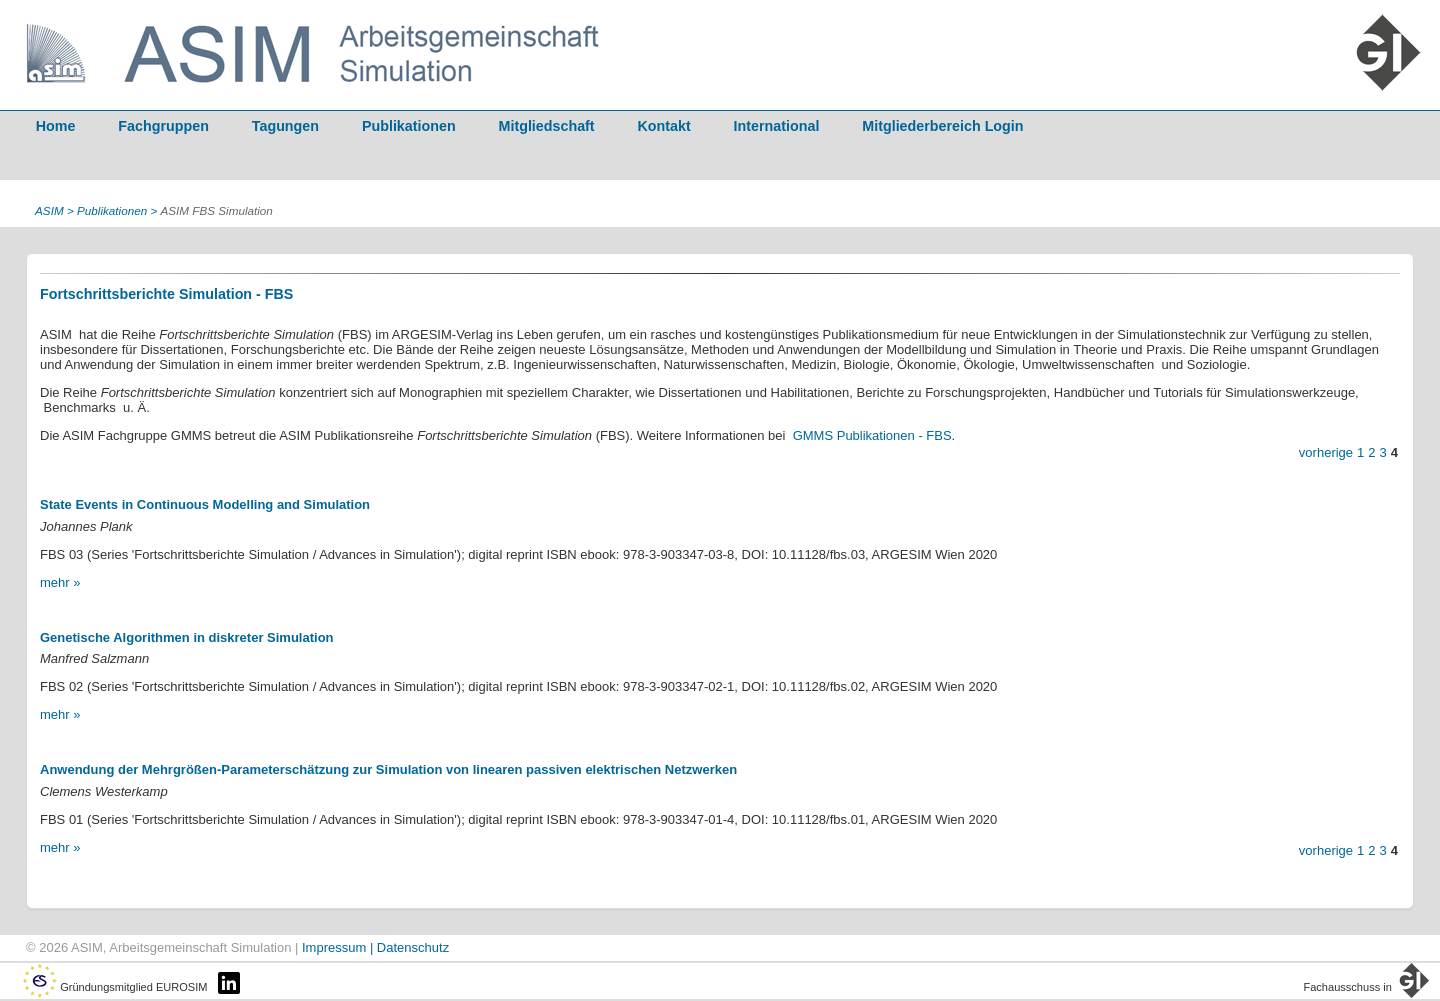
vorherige (1326, 452)
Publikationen (409, 126)
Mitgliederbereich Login (942, 126)
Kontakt (664, 126)
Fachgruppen (163, 126)
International (777, 126)
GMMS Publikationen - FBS (872, 435)
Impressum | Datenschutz (375, 947)
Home (56, 126)
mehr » (60, 582)
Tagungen (285, 126)
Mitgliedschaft (547, 126)
